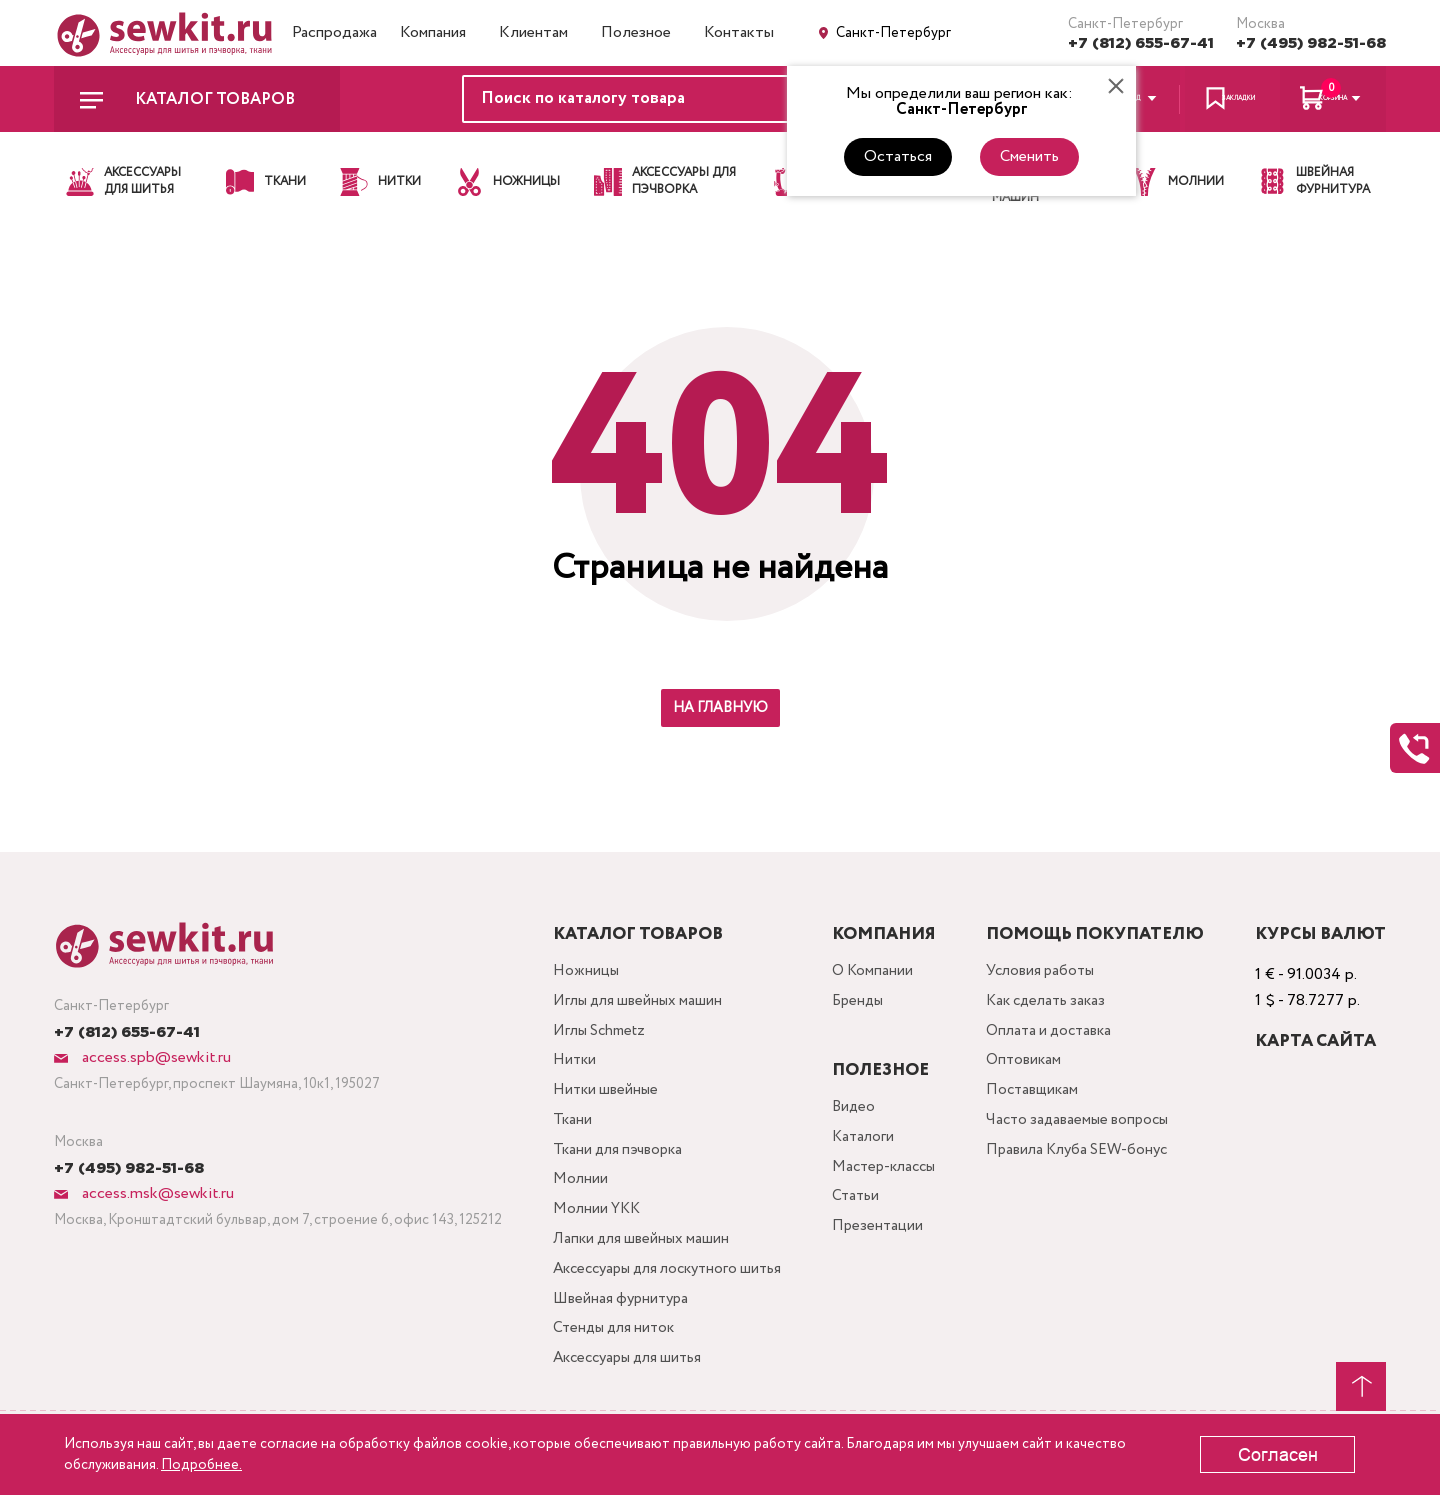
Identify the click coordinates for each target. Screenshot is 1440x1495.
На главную (720, 708)
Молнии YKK (592, 1228)
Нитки (569, 1068)
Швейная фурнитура (617, 1324)
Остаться (898, 156)
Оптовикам (1032, 1068)
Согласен (1278, 1455)
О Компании (879, 972)
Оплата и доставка (1060, 1036)
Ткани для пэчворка (615, 1164)
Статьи (861, 1204)
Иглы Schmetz (596, 1036)
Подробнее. (201, 1465)
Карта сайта (1315, 1041)
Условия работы (1050, 972)
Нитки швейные (601, 1100)
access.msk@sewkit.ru (156, 1193)
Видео (859, 1108)
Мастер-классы (893, 1172)
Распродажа (334, 32)
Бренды (864, 1004)
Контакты (739, 32)
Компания (433, 32)
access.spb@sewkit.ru (154, 1057)
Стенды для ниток (611, 1356)
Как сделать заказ (1057, 1004)
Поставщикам (1041, 1100)
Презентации (883, 1236)
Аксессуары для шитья (626, 1388)
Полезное (636, 32)
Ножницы (580, 972)
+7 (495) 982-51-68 (1311, 43)
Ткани (566, 1132)
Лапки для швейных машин (638, 1260)
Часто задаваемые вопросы (1088, 1132)
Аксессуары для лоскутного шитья (669, 1292)
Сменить (1029, 156)
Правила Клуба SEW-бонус (1089, 1164)
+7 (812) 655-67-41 (1141, 43)
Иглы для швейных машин (635, 1004)
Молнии (574, 1196)
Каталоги (869, 1140)
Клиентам (533, 32)
